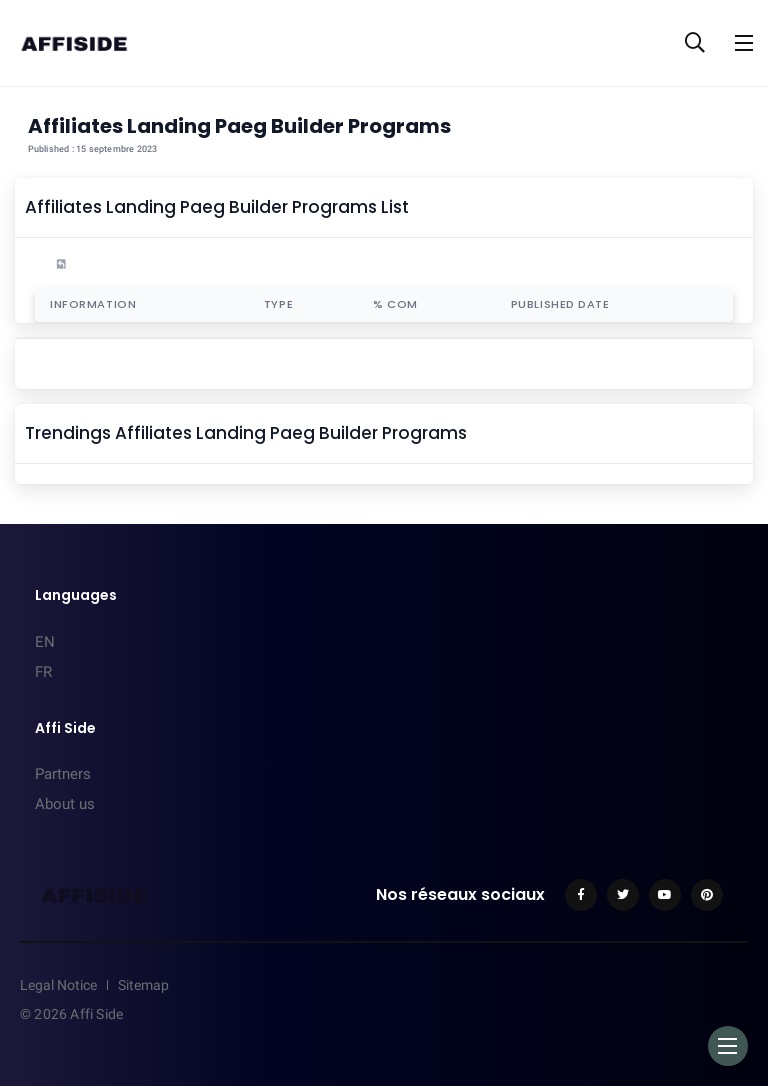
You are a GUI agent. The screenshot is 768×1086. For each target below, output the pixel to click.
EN (45, 642)
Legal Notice (58, 985)
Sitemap (143, 985)
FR (43, 672)
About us (65, 804)
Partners (63, 774)
